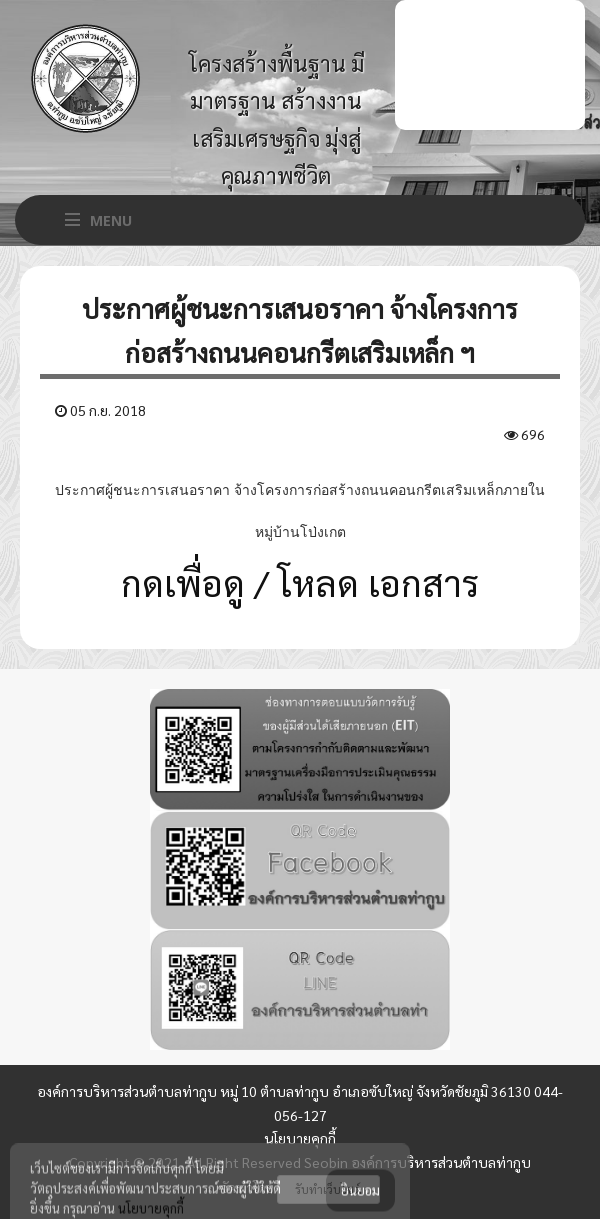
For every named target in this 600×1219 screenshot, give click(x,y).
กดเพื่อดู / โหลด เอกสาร (300, 582)
